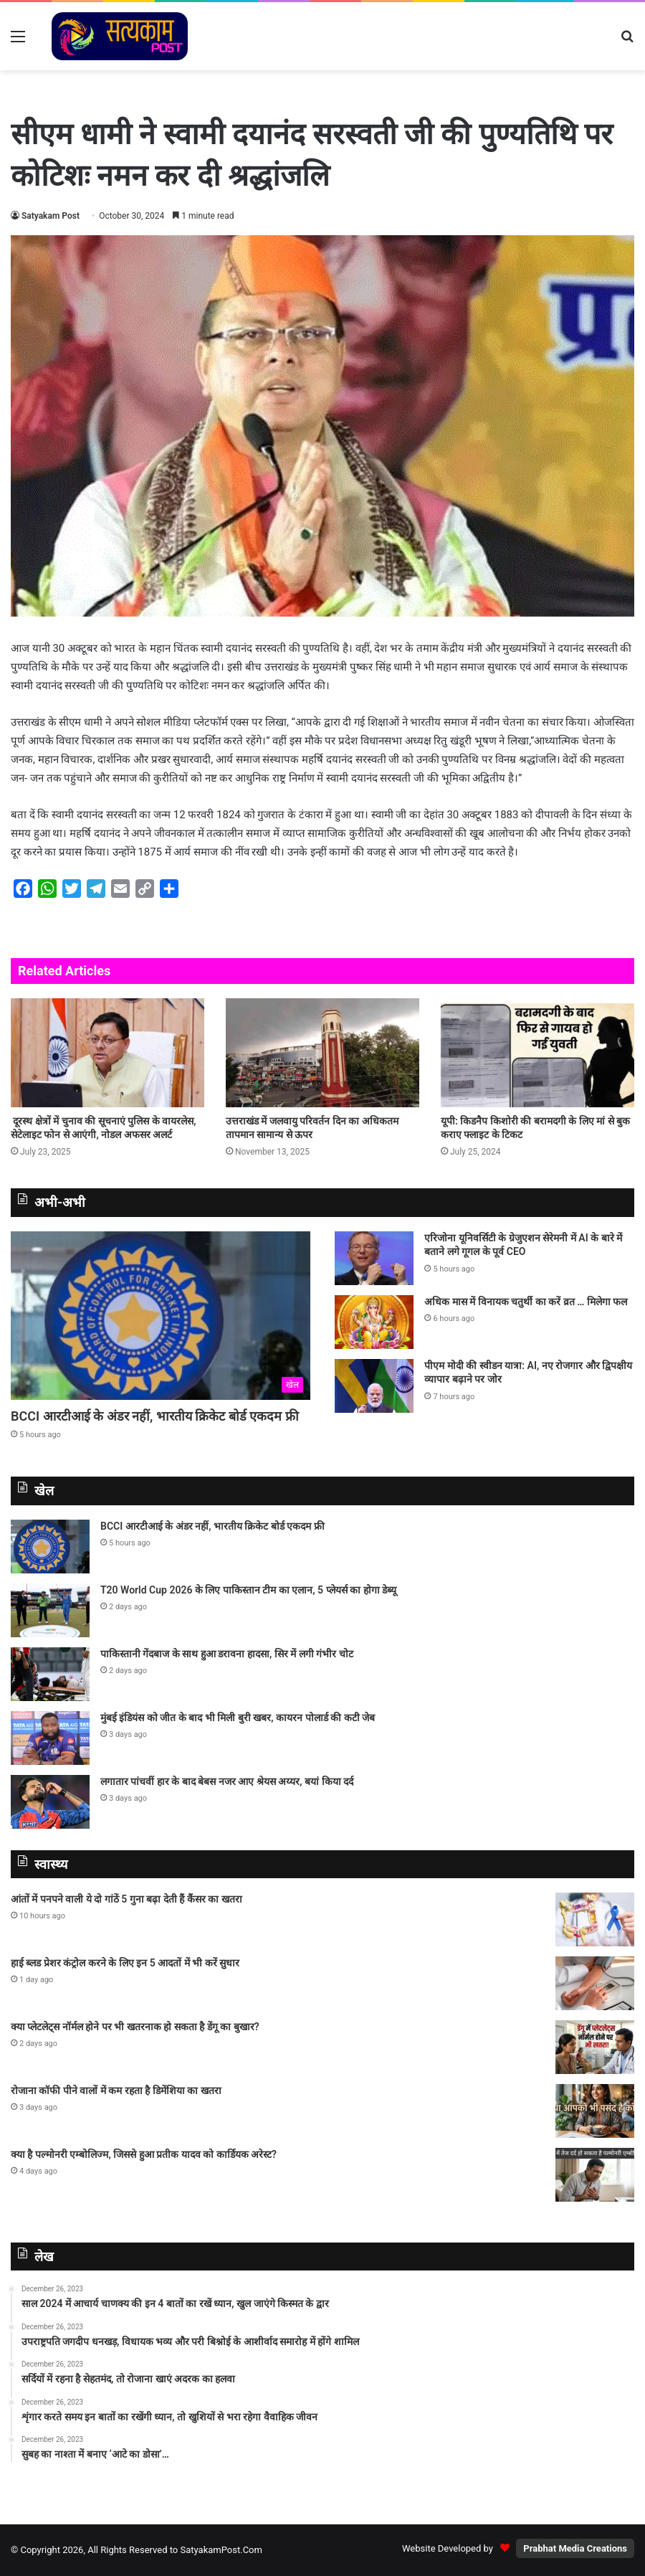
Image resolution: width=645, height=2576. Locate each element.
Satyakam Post (51, 216)
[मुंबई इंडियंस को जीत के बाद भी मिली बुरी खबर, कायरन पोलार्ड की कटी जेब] (50, 1738)
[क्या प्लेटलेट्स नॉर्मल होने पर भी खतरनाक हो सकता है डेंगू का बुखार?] (594, 2047)
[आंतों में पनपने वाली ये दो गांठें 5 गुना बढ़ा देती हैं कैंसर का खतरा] (594, 1919)
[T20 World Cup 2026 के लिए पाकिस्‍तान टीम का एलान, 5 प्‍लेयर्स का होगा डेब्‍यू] (50, 1610)
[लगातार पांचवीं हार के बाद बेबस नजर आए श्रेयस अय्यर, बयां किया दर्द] (50, 1802)
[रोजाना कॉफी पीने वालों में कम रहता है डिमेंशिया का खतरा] (594, 2111)
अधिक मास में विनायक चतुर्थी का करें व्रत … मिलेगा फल (525, 1301)
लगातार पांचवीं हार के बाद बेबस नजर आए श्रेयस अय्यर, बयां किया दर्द (226, 1781)
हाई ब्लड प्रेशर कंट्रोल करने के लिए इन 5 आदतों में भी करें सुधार (125, 1963)
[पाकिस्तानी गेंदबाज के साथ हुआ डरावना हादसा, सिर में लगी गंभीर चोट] (50, 1674)
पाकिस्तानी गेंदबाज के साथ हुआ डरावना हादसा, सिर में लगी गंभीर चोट (226, 1653)
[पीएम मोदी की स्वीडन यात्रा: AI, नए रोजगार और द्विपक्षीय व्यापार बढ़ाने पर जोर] (374, 1386)
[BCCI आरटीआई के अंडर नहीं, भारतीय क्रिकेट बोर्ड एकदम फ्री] (160, 1316)
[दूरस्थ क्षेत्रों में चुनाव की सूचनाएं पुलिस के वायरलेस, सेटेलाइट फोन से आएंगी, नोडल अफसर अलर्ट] (107, 1052)
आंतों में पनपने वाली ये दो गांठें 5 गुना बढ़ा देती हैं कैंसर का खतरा (126, 1899)
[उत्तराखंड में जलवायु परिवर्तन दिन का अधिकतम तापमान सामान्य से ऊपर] (322, 1052)
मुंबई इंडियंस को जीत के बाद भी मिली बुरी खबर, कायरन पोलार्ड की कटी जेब (237, 1717)
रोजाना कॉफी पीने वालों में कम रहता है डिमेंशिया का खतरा (116, 2090)
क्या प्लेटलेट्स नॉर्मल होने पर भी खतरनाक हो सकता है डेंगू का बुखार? (136, 2026)
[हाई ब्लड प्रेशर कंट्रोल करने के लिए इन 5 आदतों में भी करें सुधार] (594, 1983)
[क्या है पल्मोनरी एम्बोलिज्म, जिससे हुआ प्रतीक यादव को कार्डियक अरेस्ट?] (594, 2175)
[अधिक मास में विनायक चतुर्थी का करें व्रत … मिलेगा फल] (374, 1322)
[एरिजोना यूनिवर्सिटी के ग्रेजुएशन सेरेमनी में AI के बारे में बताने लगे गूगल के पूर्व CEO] (374, 1258)
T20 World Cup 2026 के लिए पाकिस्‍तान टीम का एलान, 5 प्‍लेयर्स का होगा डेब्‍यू (248, 1590)
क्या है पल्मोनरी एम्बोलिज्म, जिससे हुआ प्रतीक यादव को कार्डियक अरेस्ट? (145, 2154)
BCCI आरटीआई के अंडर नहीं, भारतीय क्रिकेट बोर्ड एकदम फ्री (155, 1416)
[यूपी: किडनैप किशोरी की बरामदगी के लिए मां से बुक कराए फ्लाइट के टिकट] (537, 1052)
